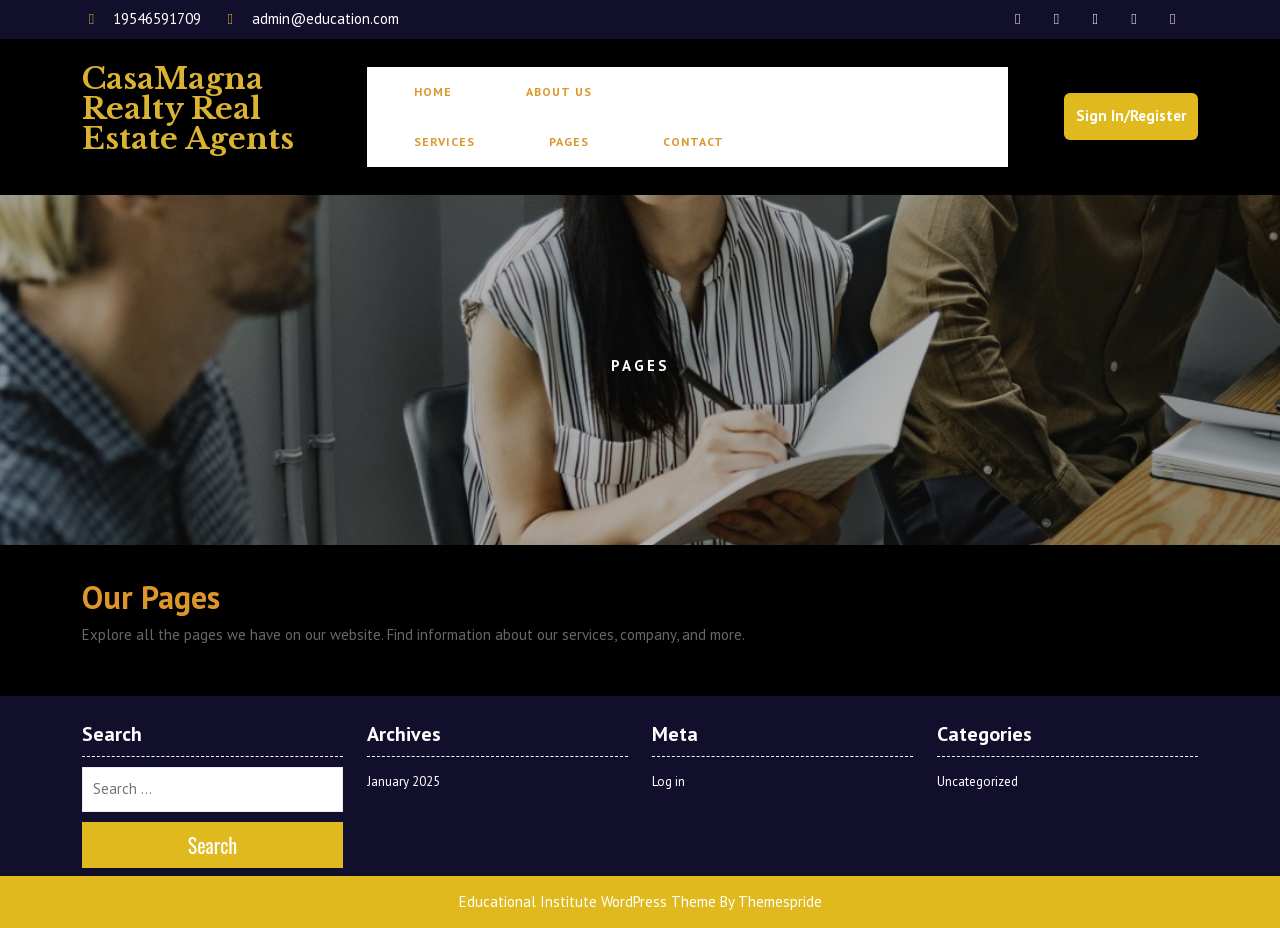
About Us (559, 91)
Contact (693, 141)
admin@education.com (310, 18)
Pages (569, 141)
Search (213, 845)
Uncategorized (977, 781)
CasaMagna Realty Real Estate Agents (188, 108)
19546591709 (143, 18)
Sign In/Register (1131, 115)
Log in (668, 781)
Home (433, 91)
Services (444, 141)
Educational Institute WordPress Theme (587, 901)
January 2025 (403, 781)
